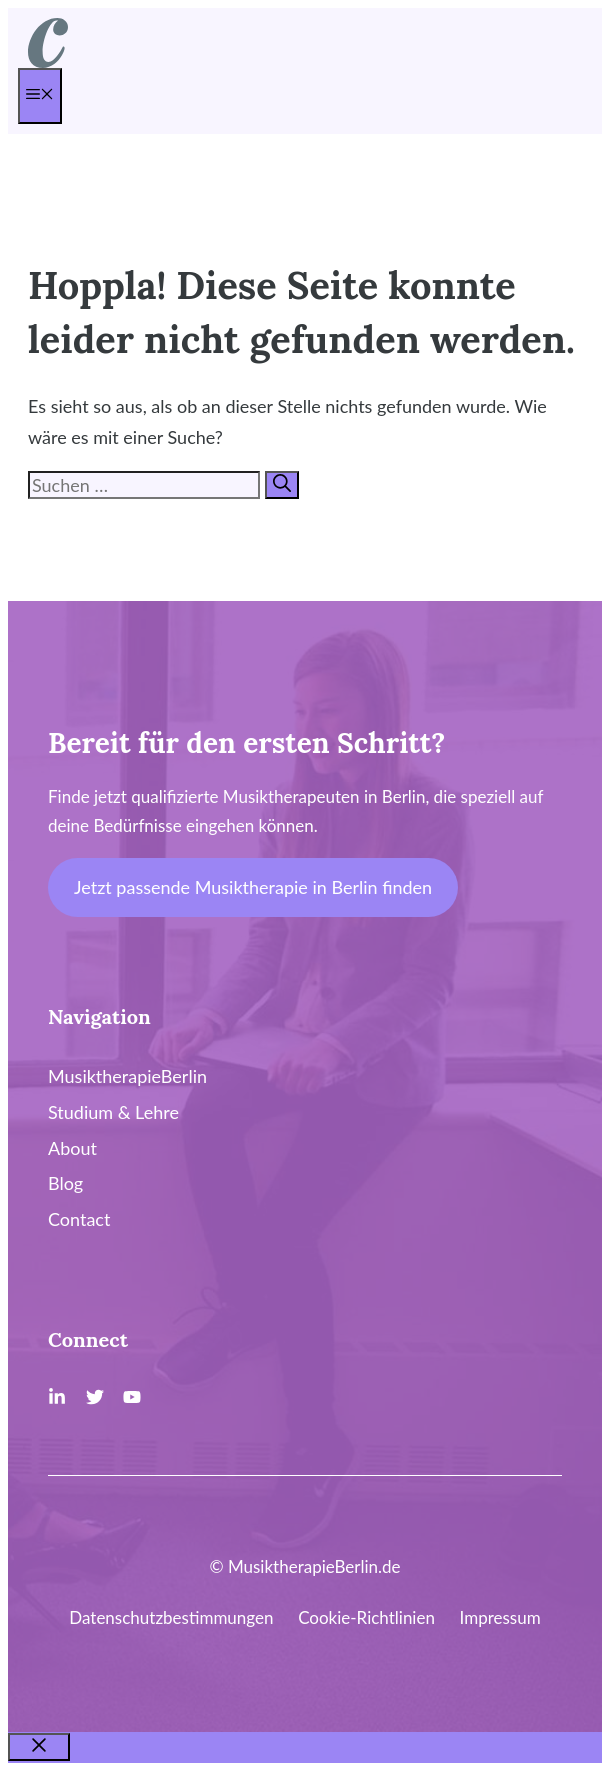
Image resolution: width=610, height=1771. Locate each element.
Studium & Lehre (113, 1112)
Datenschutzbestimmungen (171, 1617)
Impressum (500, 1617)
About (72, 1148)
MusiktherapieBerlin (127, 1076)
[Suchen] (282, 485)
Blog (65, 1183)
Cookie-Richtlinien (366, 1617)
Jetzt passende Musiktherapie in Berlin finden (253, 887)
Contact (79, 1219)
